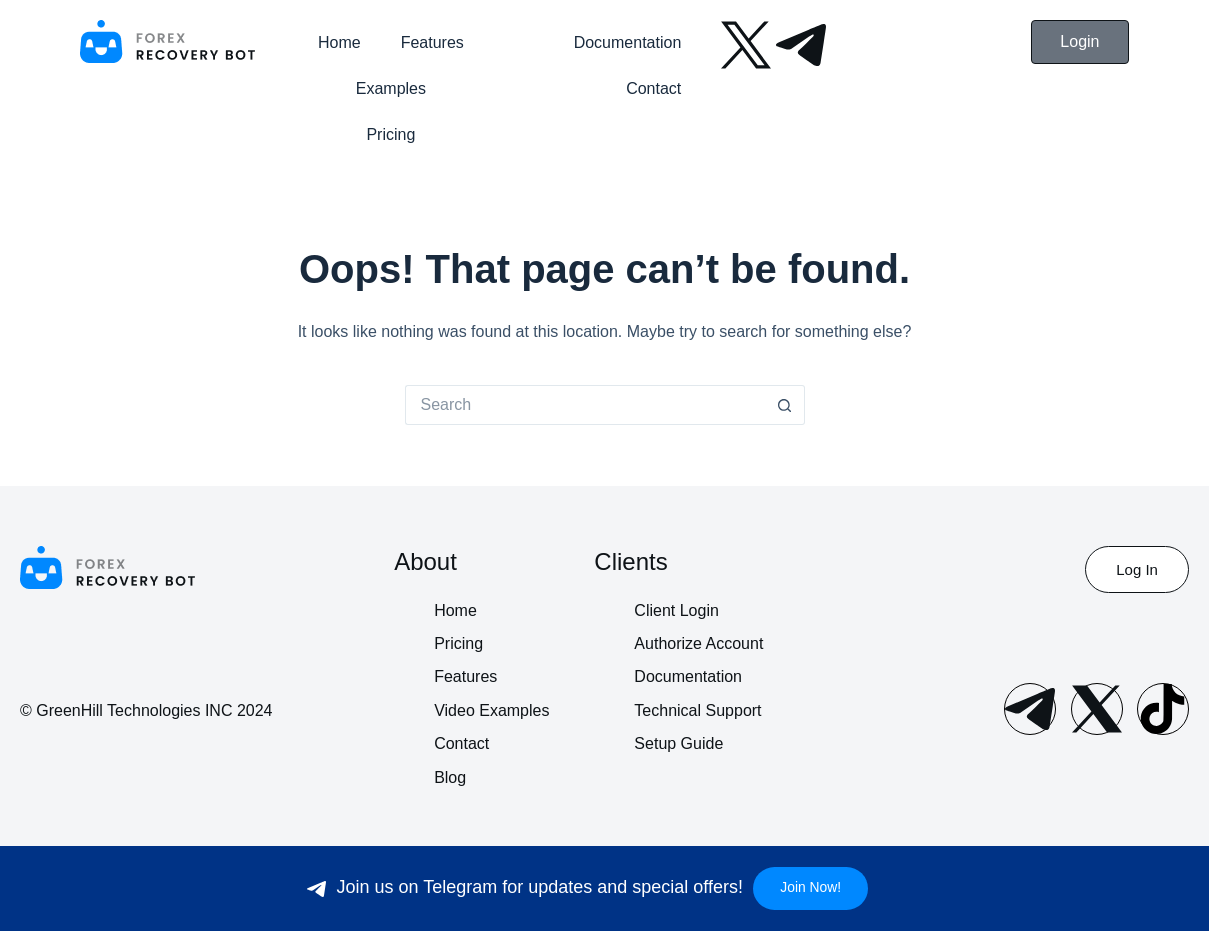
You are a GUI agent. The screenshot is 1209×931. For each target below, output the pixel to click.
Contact (653, 88)
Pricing (390, 134)
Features (432, 42)
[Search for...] (585, 405)
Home (339, 42)
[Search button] (785, 405)
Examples (391, 88)
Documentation (628, 42)
